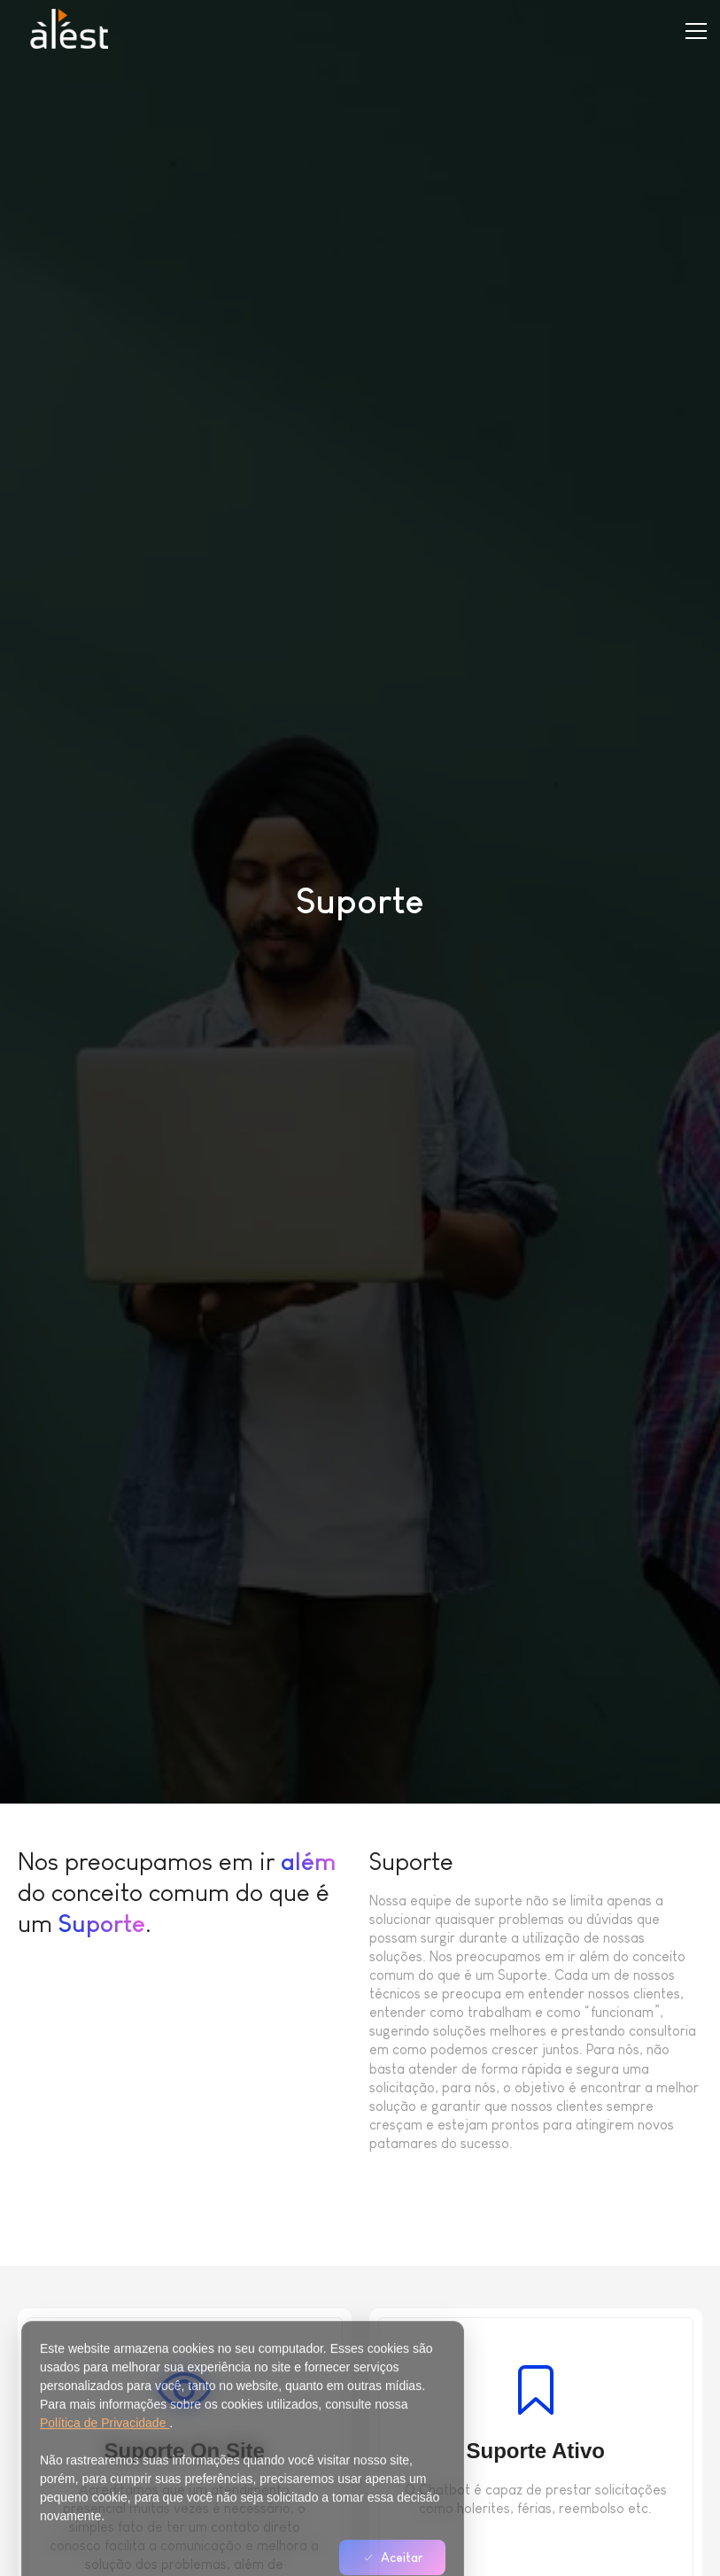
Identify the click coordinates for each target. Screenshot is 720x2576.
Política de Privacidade (104, 2465)
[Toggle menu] (696, 31)
